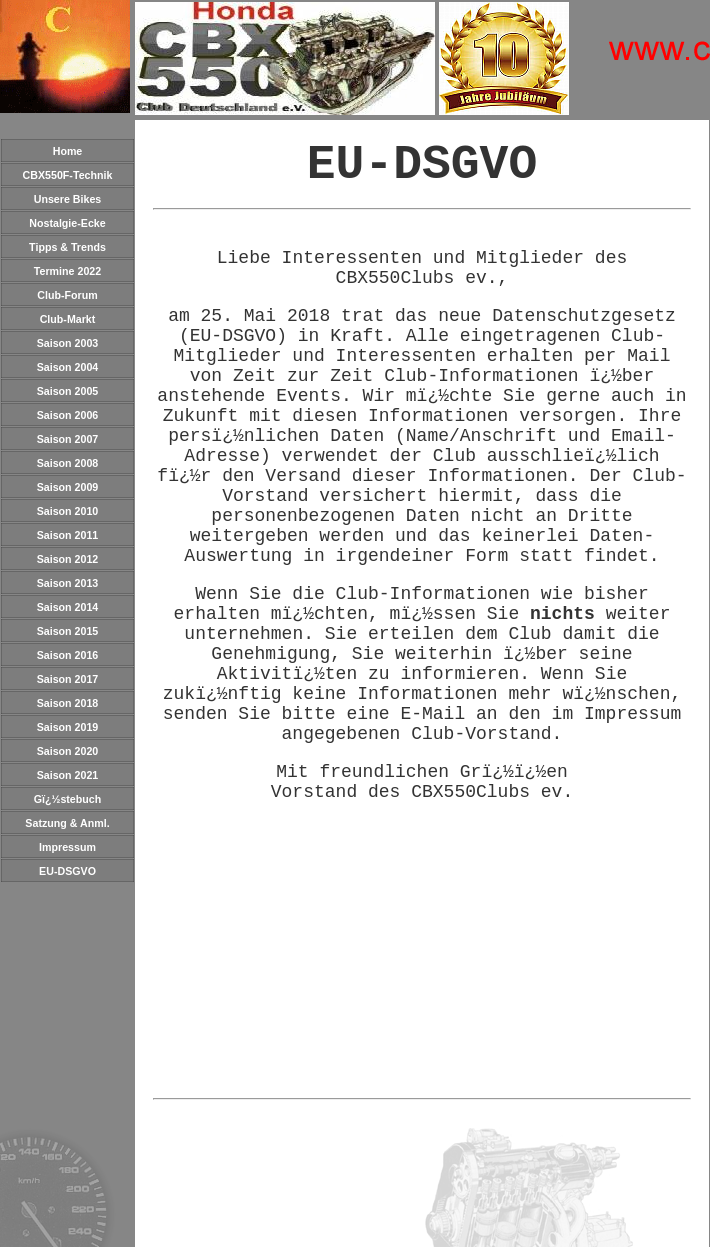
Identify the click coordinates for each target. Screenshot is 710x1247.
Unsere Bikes (68, 199)
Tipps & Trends (67, 247)
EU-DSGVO (67, 871)
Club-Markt (68, 319)
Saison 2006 (68, 415)
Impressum (67, 847)
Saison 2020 (68, 751)
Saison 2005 (68, 391)
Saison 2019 (68, 727)
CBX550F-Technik (68, 175)
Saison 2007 (68, 439)
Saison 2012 (68, 559)
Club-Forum (67, 295)
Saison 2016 (68, 655)
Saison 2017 (68, 679)
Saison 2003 (68, 343)
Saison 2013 (68, 583)
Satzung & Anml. (67, 823)
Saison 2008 (68, 463)
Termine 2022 (67, 271)
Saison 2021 (68, 775)
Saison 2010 (68, 511)
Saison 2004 (68, 367)
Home (68, 151)
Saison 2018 (68, 703)
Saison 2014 (68, 607)
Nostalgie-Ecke (67, 223)
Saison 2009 (68, 487)
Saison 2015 (68, 631)
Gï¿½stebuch (68, 799)
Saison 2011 (68, 535)
